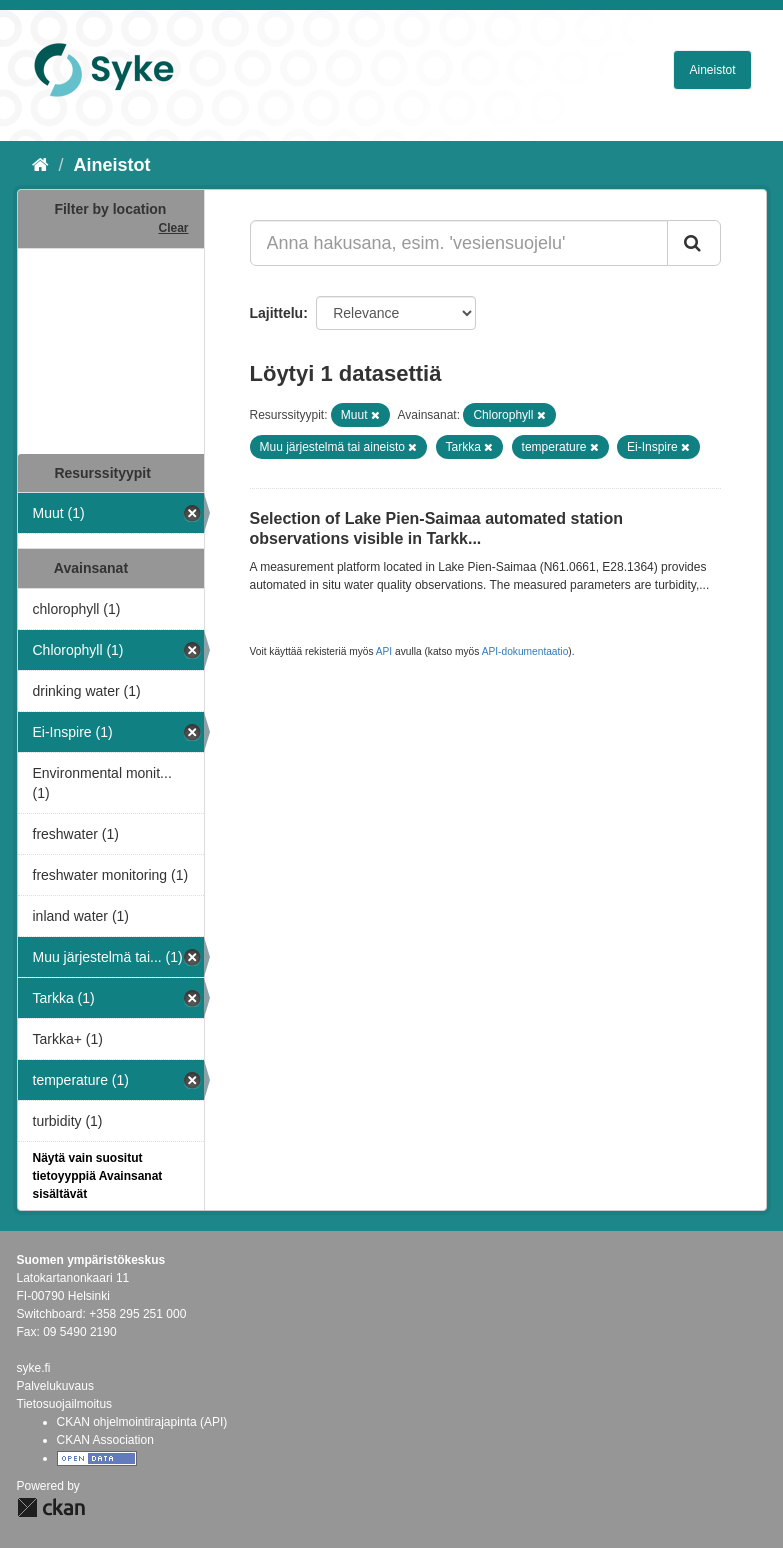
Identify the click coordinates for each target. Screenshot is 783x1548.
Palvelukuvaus (55, 1386)
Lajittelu (277, 313)
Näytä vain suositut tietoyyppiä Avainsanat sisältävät (98, 1176)
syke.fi (34, 1368)
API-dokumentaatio (525, 651)
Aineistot (712, 70)
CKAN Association (105, 1440)
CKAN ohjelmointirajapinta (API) (142, 1422)
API (384, 651)
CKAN (51, 1507)
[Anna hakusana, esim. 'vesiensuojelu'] (459, 243)
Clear (173, 228)
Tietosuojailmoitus (65, 1404)
